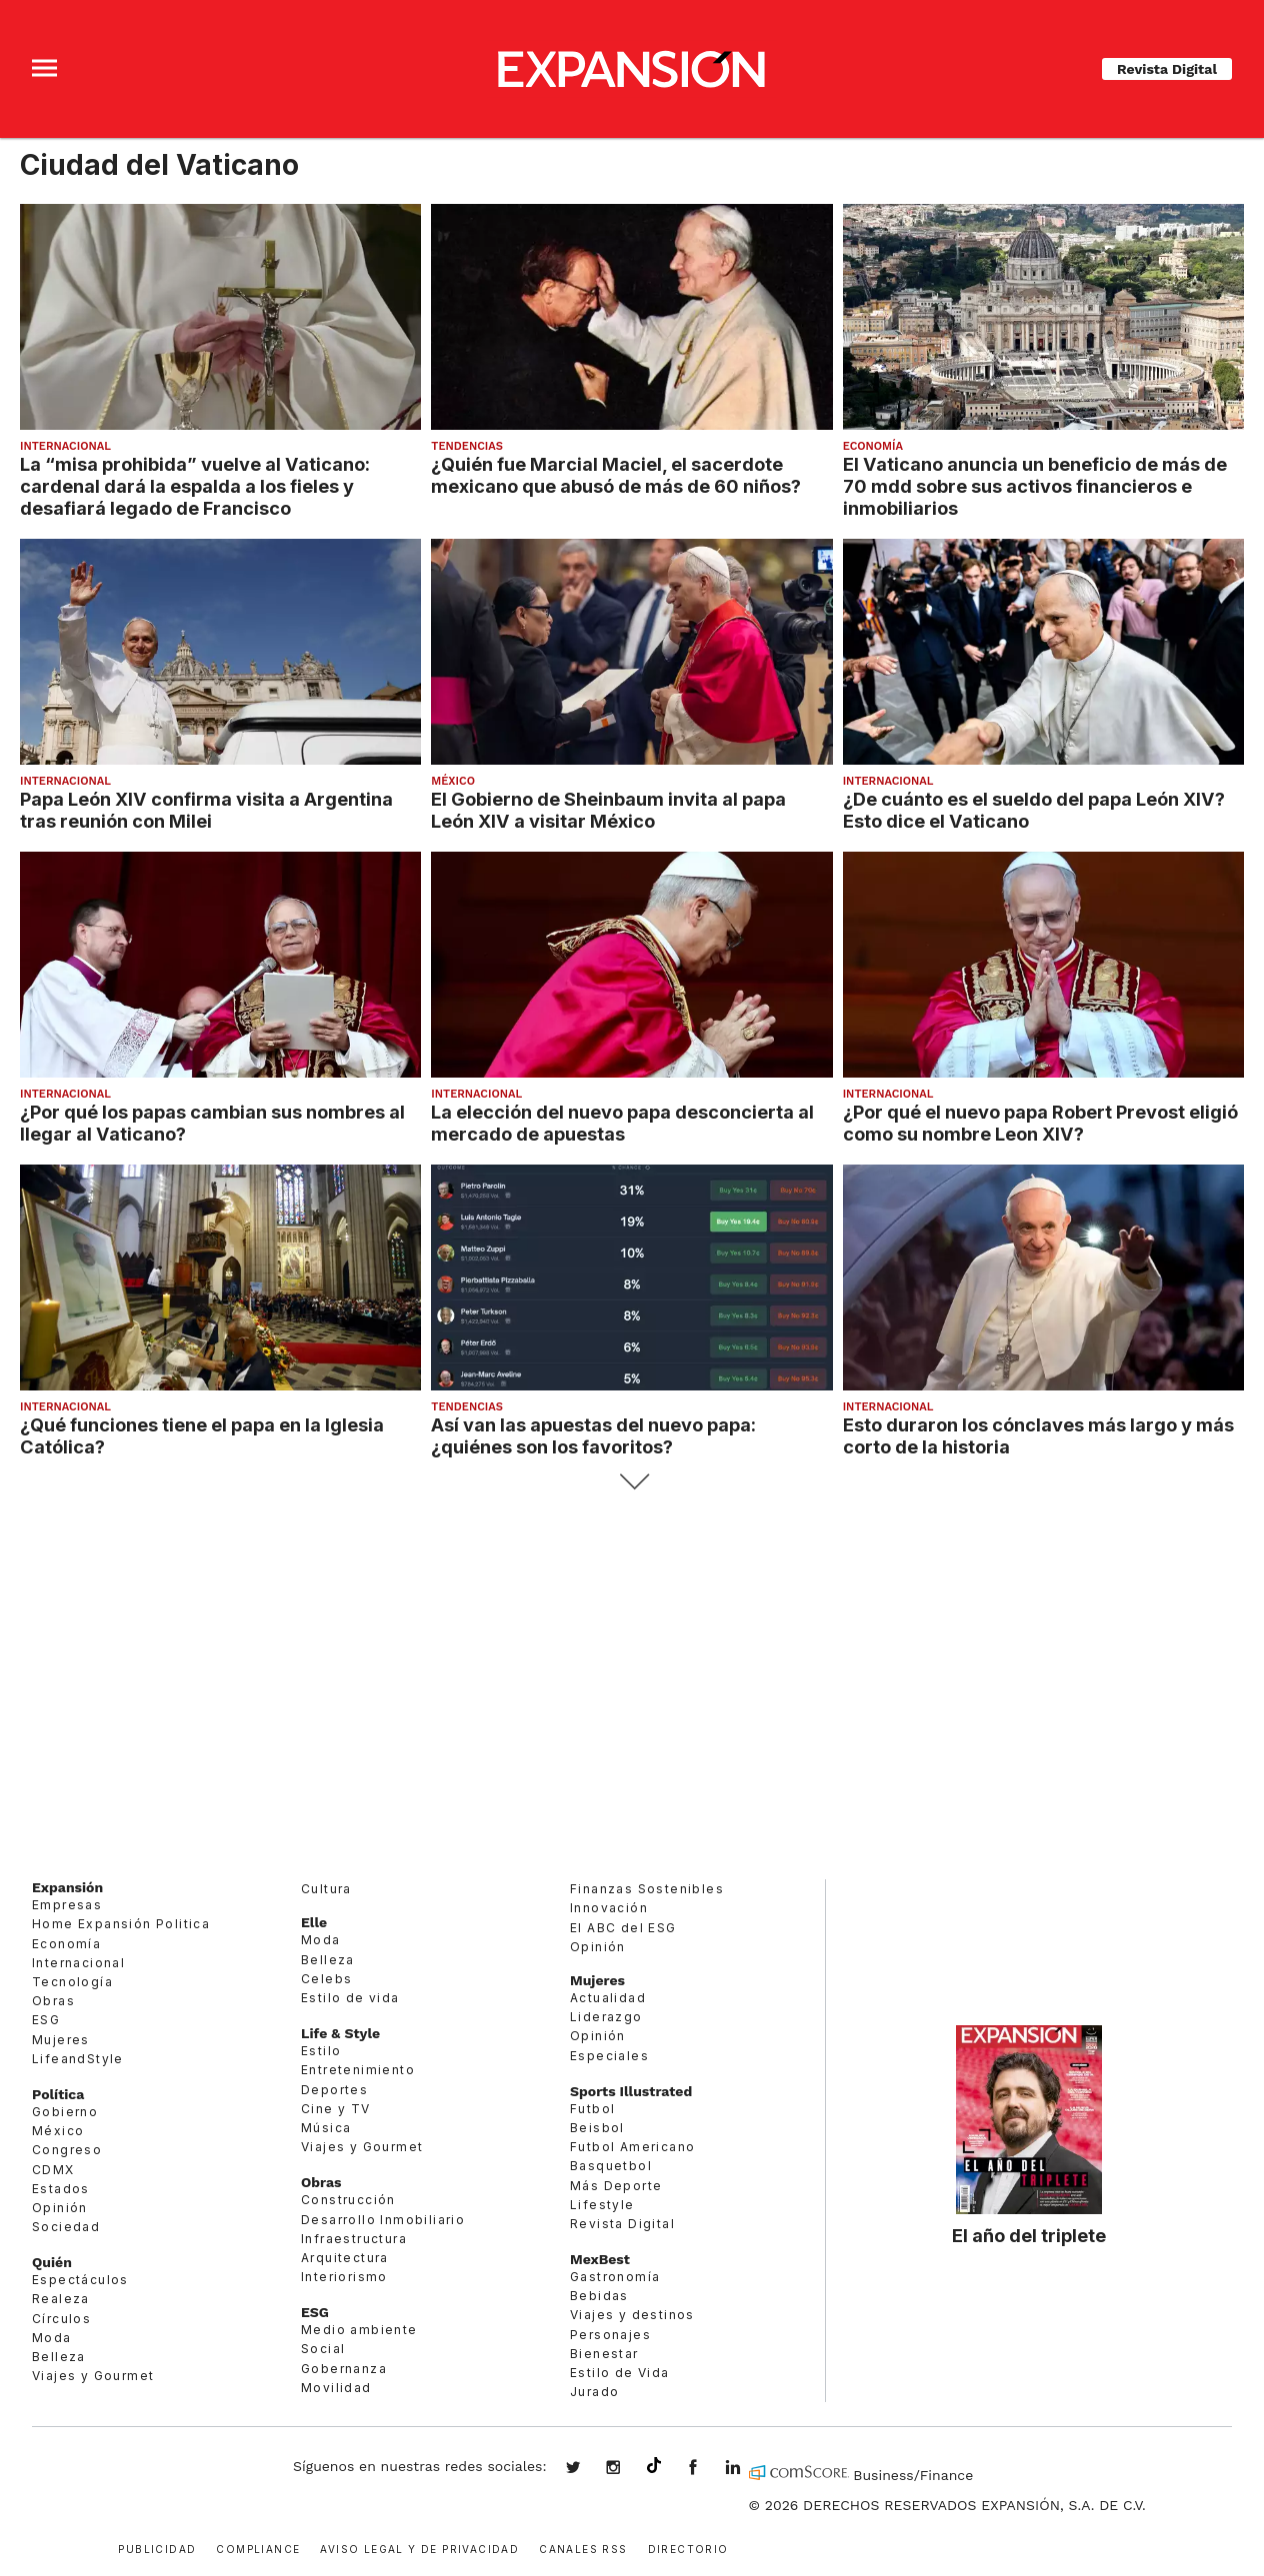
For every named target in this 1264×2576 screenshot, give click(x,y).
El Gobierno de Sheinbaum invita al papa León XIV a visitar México (608, 810)
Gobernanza (344, 2368)
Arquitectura (345, 2257)
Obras (53, 2000)
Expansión (67, 1887)
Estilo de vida (350, 1997)
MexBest (600, 2259)
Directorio (688, 2547)
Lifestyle (602, 2204)
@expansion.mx (654, 2466)
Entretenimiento (358, 2069)
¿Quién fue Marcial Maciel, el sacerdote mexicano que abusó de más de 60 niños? (616, 475)
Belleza (59, 2356)
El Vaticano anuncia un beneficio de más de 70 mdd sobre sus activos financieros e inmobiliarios (1035, 486)
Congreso (67, 2149)
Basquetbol (611, 2165)
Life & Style (340, 2033)
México (453, 781)
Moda (52, 2337)
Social (323, 2348)
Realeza (61, 2298)
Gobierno (65, 2111)
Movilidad (336, 2387)
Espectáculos (80, 2279)
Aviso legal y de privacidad (419, 2547)
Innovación (609, 1907)
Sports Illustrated (631, 2091)
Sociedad (66, 2226)
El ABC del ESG (623, 1927)
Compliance (258, 2547)
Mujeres (61, 2039)
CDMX (53, 2169)
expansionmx (588, 2469)
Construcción (348, 2199)
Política (58, 2094)
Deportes (334, 2089)
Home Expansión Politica (121, 1923)
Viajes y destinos (632, 2314)
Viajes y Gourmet (93, 2375)
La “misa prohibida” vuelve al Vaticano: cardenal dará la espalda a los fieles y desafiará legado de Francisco (195, 486)
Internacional (65, 446)
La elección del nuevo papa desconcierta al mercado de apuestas (622, 1123)
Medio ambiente (359, 2329)
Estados (61, 2188)
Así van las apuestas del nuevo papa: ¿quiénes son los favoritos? (593, 1435)
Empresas (67, 1904)
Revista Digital (1167, 69)
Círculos (61, 2318)
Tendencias (467, 446)
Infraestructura (354, 2238)
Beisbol (597, 2127)
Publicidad (157, 2547)
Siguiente (632, 1481)
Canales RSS (583, 2547)
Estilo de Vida (620, 2372)
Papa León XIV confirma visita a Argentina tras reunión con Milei (206, 810)
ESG (46, 2019)
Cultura (326, 1888)
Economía (873, 446)
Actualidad (608, 1997)
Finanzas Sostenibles (647, 1888)
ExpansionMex (708, 2469)
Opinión (60, 2207)
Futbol (592, 2108)
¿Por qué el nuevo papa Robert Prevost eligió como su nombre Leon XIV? (1040, 1123)
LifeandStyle (78, 2058)
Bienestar (604, 2353)
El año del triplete (1029, 2235)
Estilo (321, 2050)
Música (326, 2127)
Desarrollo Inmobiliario (383, 2219)
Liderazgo (606, 2016)
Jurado (594, 2391)
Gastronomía (615, 2276)
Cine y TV (336, 2108)
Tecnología (72, 1981)
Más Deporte (616, 2185)
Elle (314, 1922)
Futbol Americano (632, 2146)
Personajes (610, 2334)
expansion (748, 2469)
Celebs (326, 1978)
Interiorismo (344, 2276)
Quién (52, 2262)
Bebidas (599, 2295)
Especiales (609, 2055)
